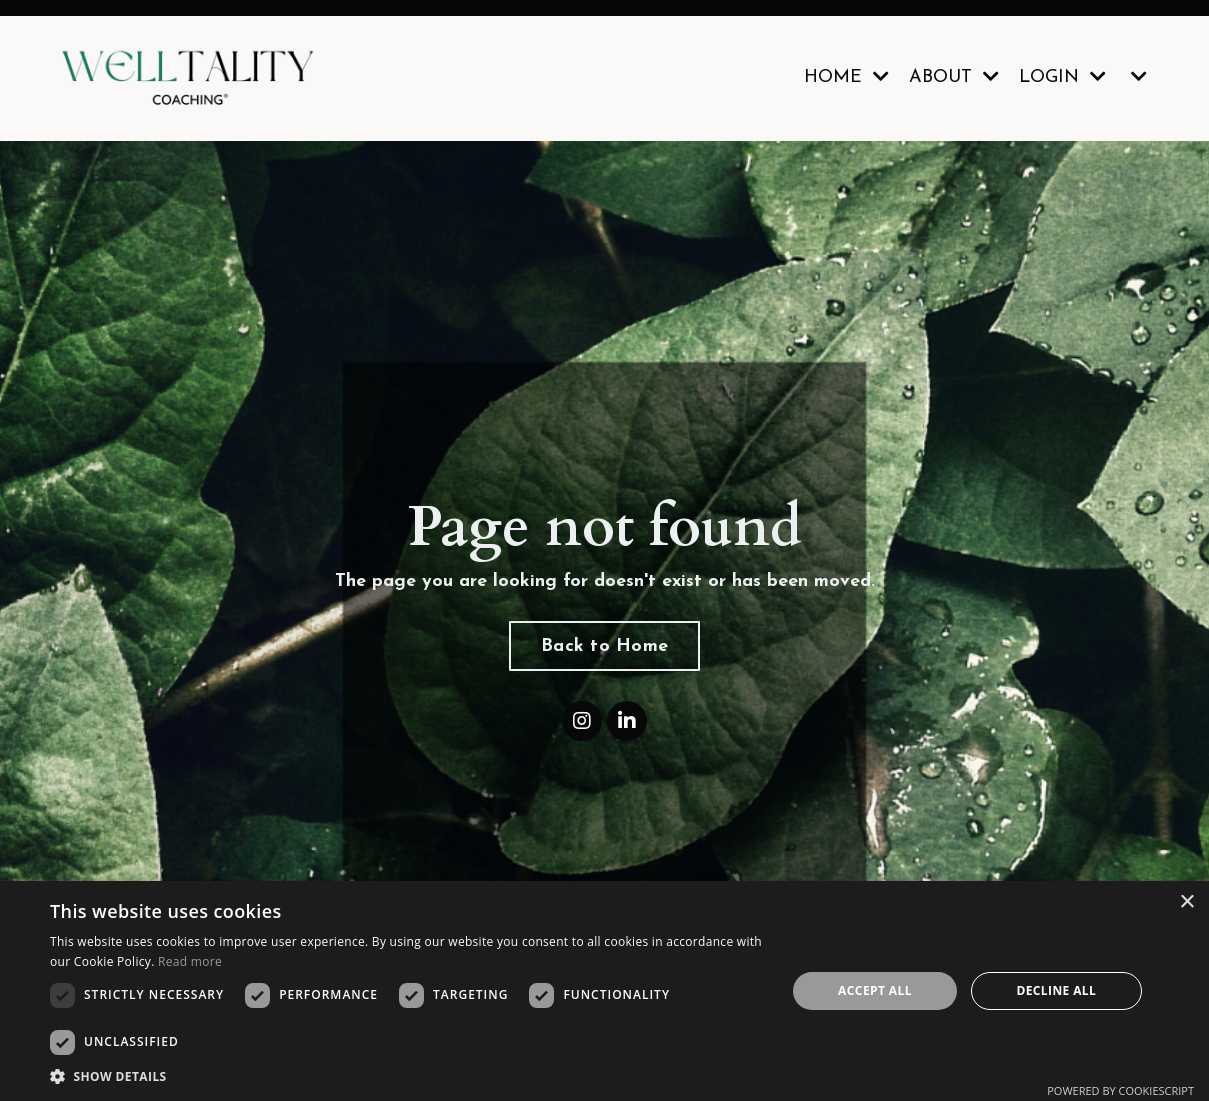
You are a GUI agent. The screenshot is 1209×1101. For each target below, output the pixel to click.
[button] (407, 1076)
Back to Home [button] (604, 646)
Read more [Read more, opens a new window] (190, 961)
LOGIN (1062, 77)
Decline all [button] (1056, 990)
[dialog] (604, 991)
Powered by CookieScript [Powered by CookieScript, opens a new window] (1120, 1090)
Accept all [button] (875, 990)
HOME (846, 77)
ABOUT (954, 77)
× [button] (1186, 902)
